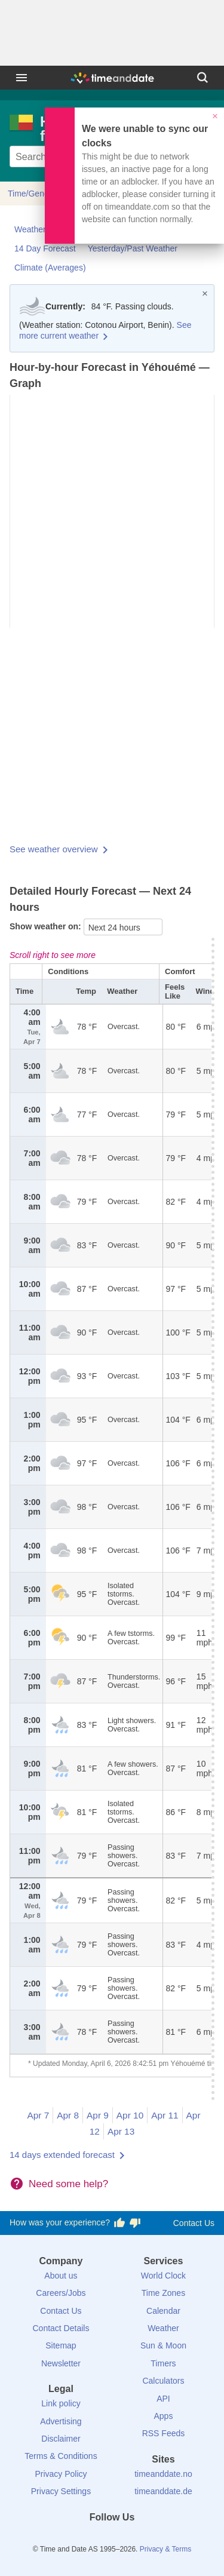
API (163, 2398)
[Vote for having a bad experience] (135, 2223)
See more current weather (105, 330)
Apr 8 (68, 2115)
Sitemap (60, 2345)
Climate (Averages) (50, 267)
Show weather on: (47, 926)
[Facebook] (72, 2539)
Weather (163, 2328)
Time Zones (163, 2293)
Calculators (163, 2380)
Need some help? (68, 2184)
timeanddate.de (163, 2491)
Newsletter (61, 2363)
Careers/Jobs (60, 2293)
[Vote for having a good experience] (119, 2223)
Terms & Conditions (60, 2456)
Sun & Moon (163, 2345)
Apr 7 (38, 2115)
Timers (163, 2363)
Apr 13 (121, 2131)
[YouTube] (152, 2539)
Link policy (60, 2403)
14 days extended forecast (62, 2155)
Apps (163, 2416)
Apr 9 (98, 2115)
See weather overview (54, 849)
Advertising (60, 2421)
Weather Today (42, 229)
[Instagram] (132, 2539)
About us (60, 2275)
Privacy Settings (61, 2491)
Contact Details (60, 2328)
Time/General (33, 193)
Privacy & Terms (165, 2549)
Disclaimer (60, 2438)
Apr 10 (129, 2115)
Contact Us (193, 2223)
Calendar (163, 2311)
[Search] (202, 78)
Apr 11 (164, 2115)
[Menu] (21, 78)
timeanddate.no (163, 2474)
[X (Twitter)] (92, 2539)
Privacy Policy (61, 2474)
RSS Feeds (163, 2433)
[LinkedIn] (112, 2539)
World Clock (163, 2275)
